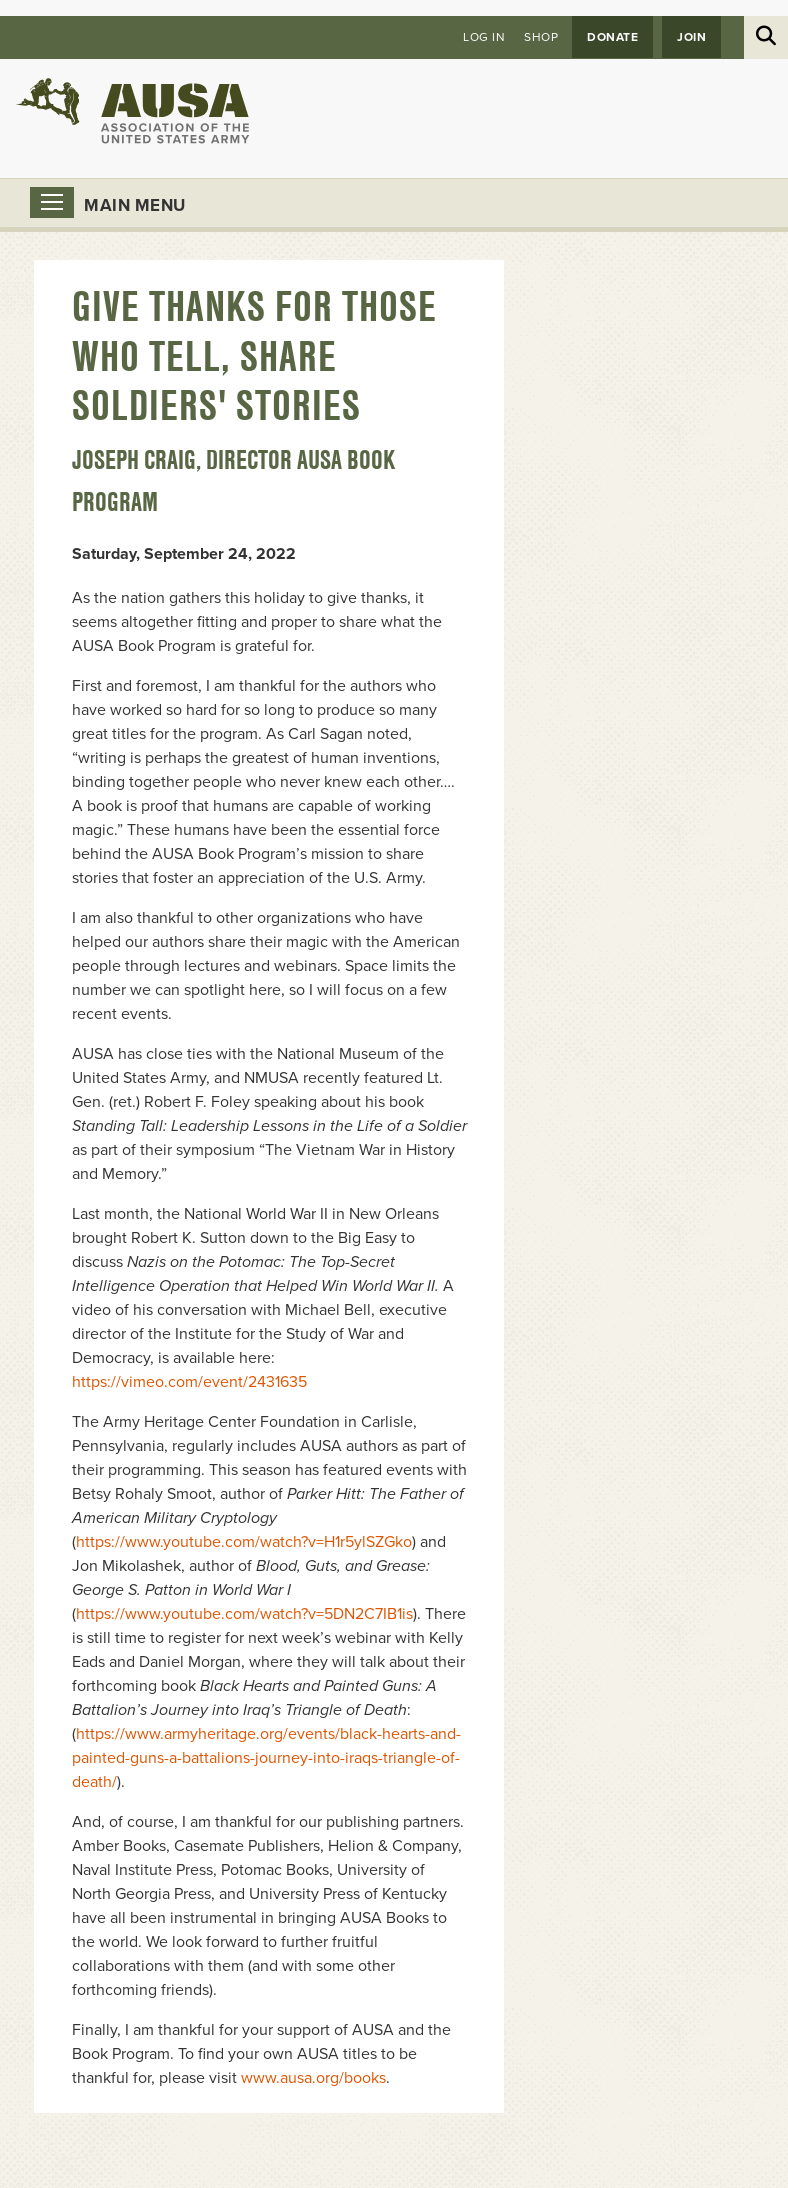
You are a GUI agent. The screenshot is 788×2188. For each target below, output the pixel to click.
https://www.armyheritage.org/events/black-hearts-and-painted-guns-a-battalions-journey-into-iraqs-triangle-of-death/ (266, 1758)
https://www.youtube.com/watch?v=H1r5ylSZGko (244, 1542)
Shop (541, 37)
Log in (484, 37)
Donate (612, 37)
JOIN (691, 37)
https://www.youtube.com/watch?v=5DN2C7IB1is (244, 1614)
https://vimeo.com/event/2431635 (189, 1382)
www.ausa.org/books (313, 2078)
